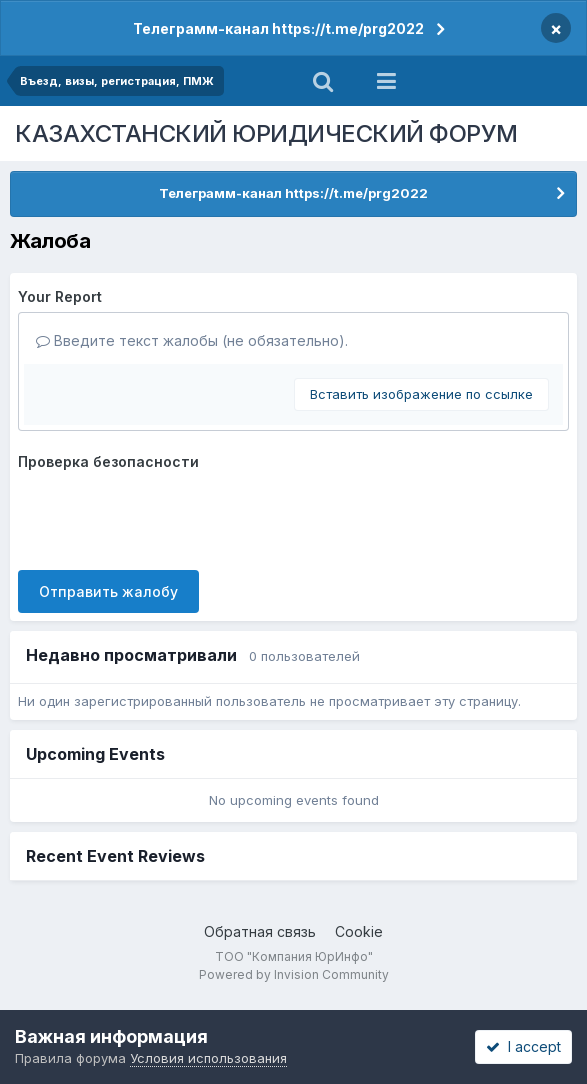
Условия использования (208, 1058)
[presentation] (170, 516)
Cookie (359, 931)
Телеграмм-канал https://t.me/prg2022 (278, 28)
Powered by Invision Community (294, 974)
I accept (523, 1046)
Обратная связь (260, 931)
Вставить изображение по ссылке (421, 394)
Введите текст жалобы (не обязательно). (192, 340)
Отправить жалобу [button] (108, 591)
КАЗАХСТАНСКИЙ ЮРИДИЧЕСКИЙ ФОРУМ (266, 133)
